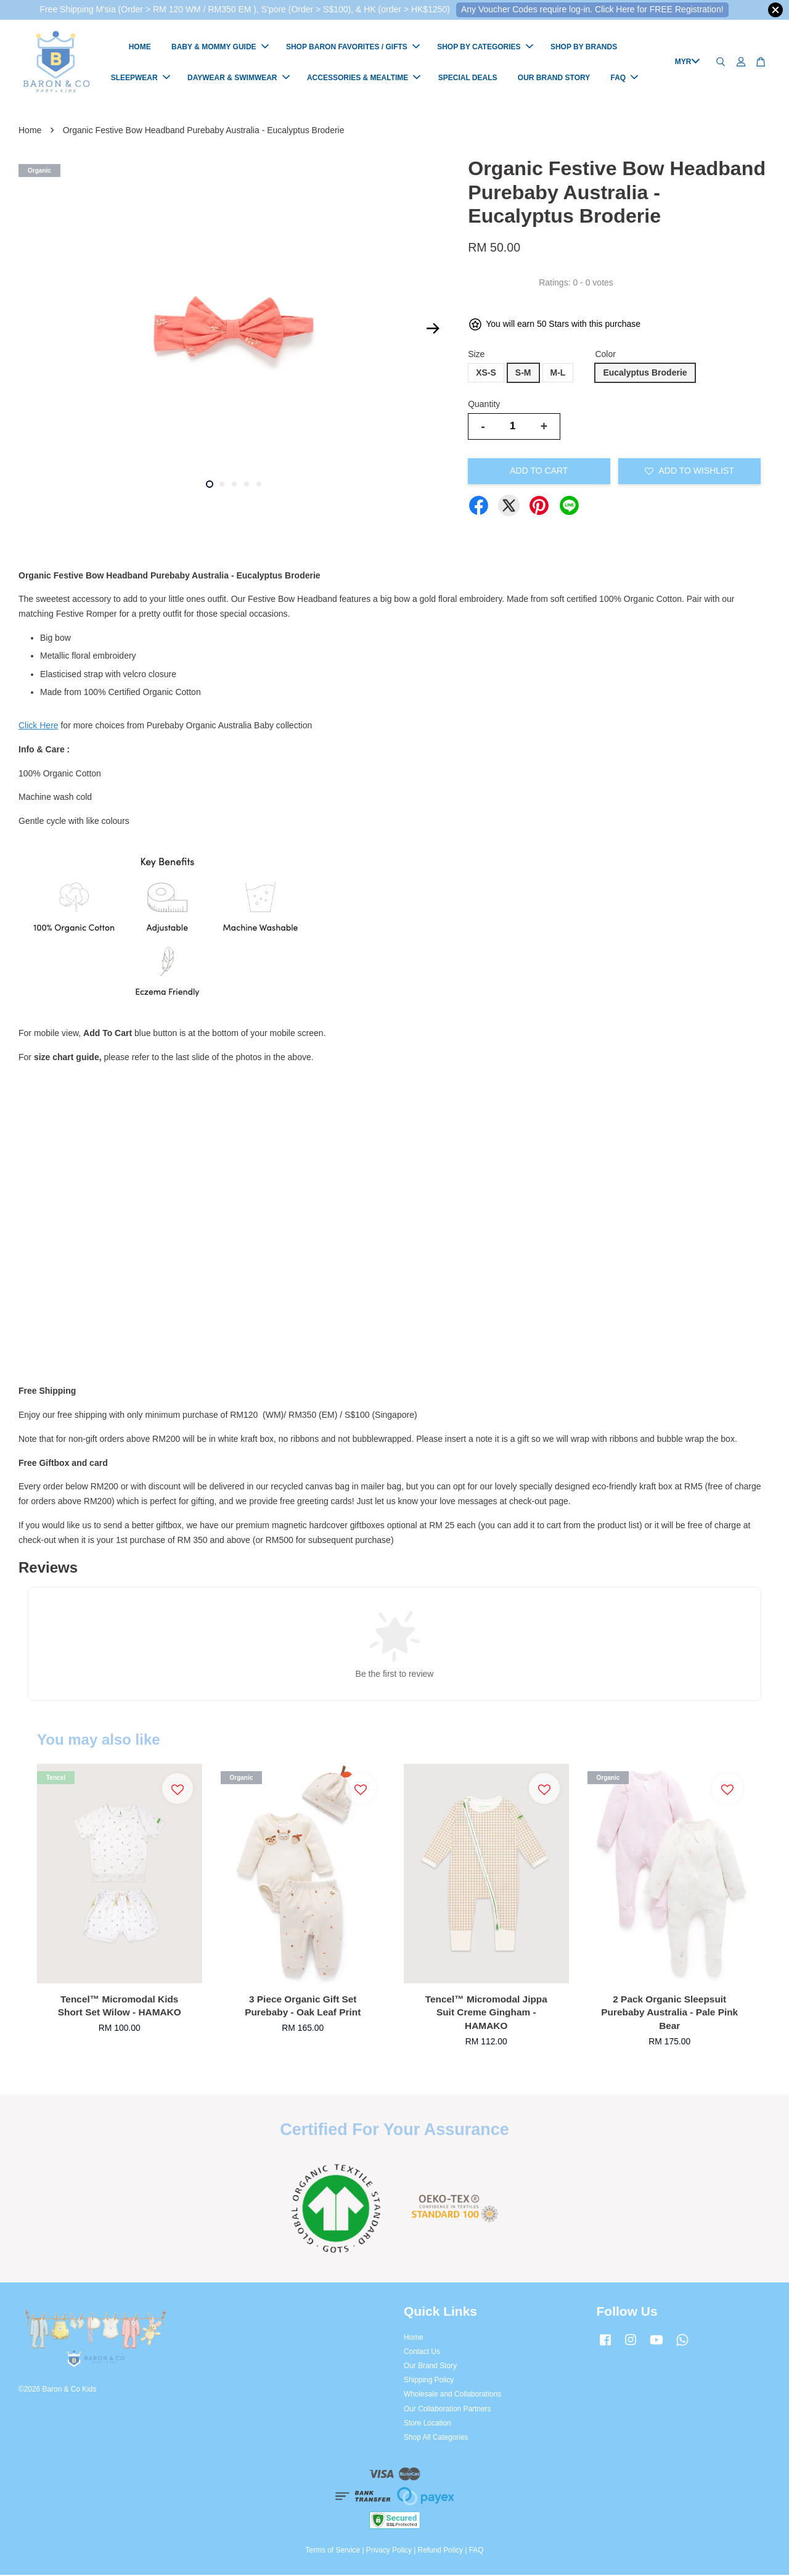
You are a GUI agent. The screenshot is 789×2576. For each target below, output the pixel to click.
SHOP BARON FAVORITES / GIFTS (353, 47)
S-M (523, 374)
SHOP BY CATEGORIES (485, 47)
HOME (140, 47)
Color (605, 355)
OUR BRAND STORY (554, 78)
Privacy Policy (389, 2551)
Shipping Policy (429, 2381)
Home (29, 131)
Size (476, 355)
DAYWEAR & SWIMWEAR (238, 78)
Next (432, 330)
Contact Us (422, 2352)
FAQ (625, 78)
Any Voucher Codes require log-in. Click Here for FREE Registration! (592, 9)
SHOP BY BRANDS (583, 47)
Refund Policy (440, 2551)
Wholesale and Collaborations (452, 2395)
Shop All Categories (436, 2438)
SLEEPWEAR (140, 78)
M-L (558, 374)
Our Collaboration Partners (447, 2410)
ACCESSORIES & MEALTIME (363, 78)
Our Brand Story (430, 2367)
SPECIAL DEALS (467, 78)
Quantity (484, 405)
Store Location (427, 2424)
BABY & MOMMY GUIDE (220, 47)
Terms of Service (333, 2551)
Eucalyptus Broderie (645, 374)
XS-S (486, 374)
